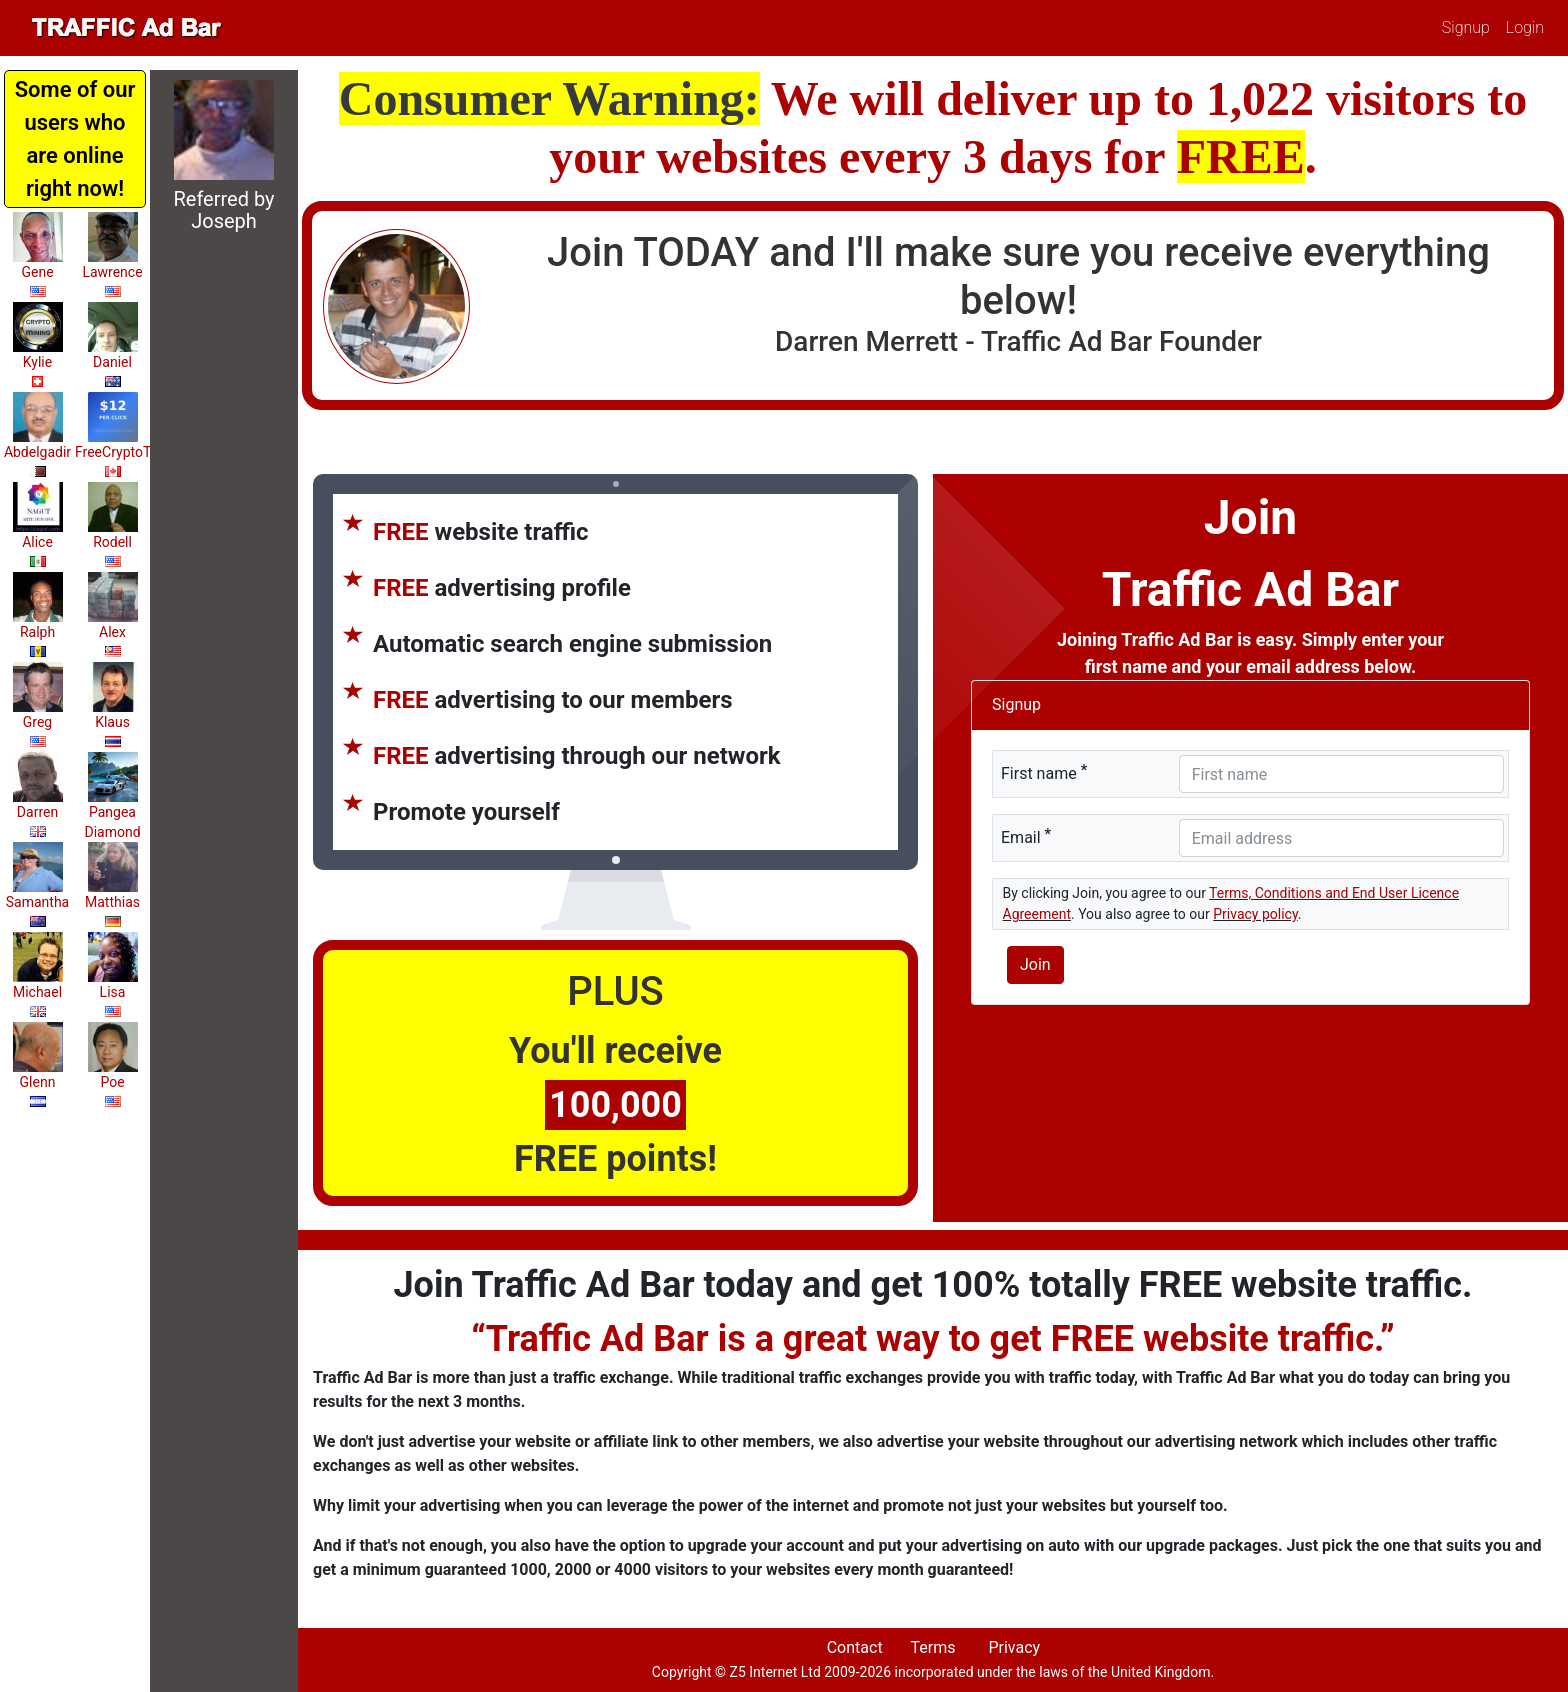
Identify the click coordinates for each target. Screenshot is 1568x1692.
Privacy (1014, 1647)
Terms (932, 1647)
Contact (855, 1647)
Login (1525, 27)
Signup (1466, 27)
